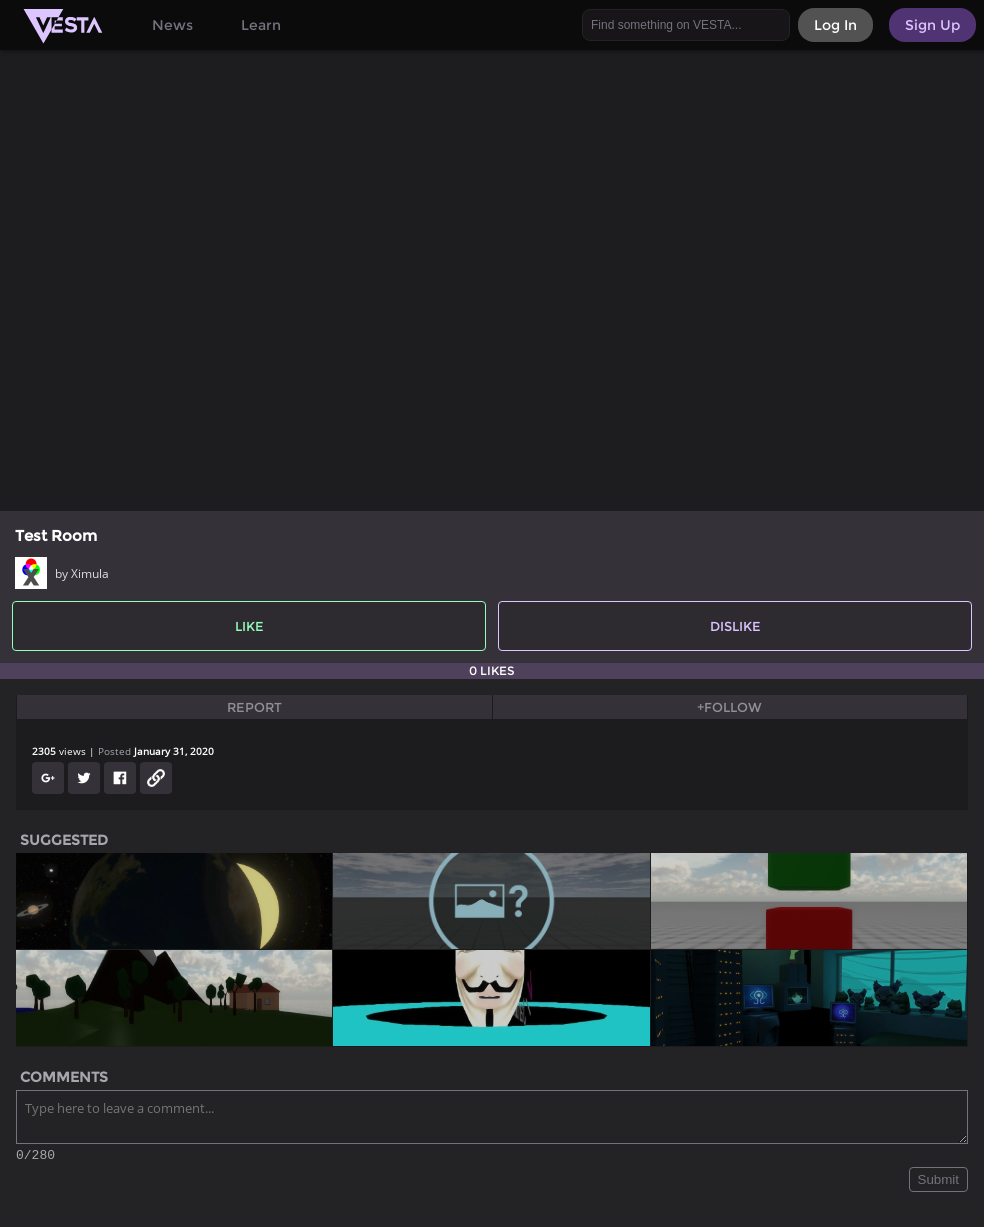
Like (249, 626)
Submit (938, 1182)
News (172, 25)
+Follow (729, 707)
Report (254, 707)
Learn (261, 25)
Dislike (735, 626)
